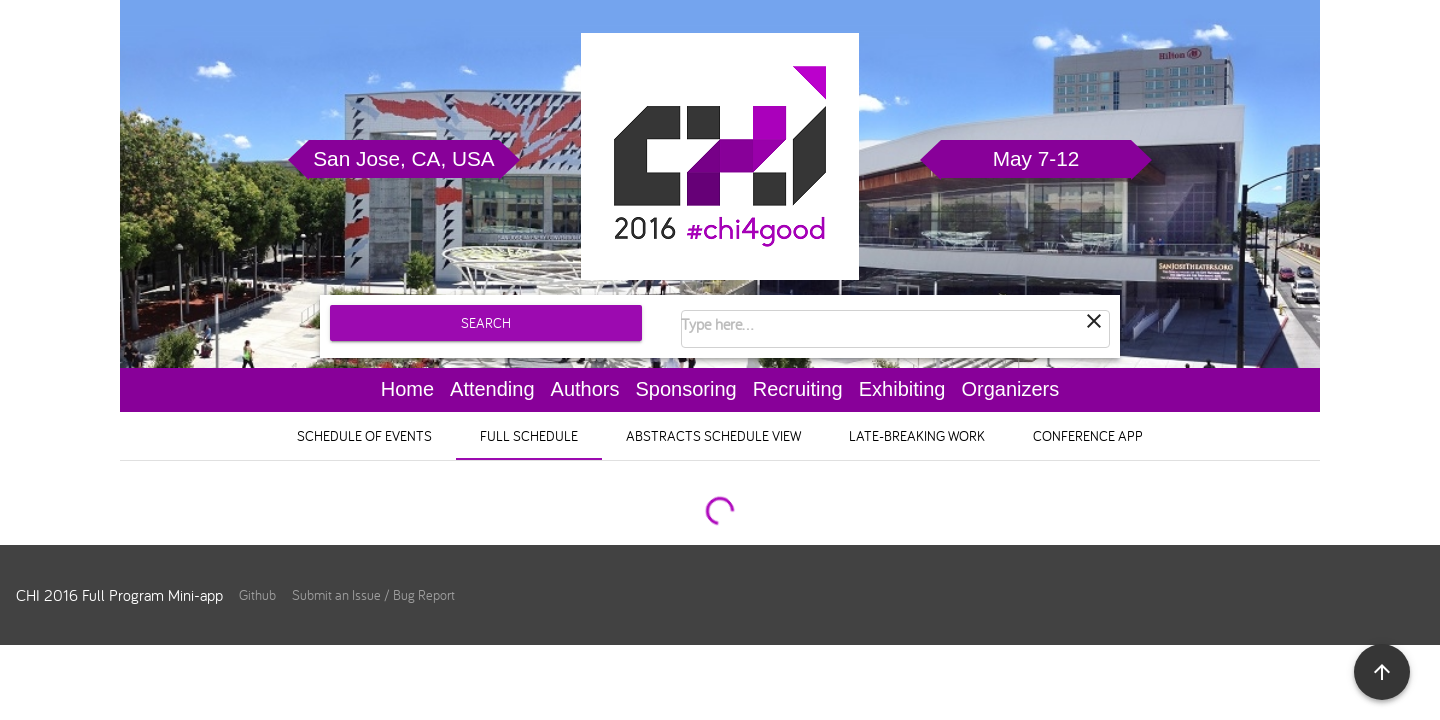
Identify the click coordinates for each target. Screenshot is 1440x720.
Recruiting (798, 389)
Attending (492, 389)
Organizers (1010, 389)
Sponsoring (686, 389)
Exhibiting (902, 389)
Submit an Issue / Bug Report (373, 595)
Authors (585, 389)
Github (257, 595)
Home (407, 389)
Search (486, 323)
